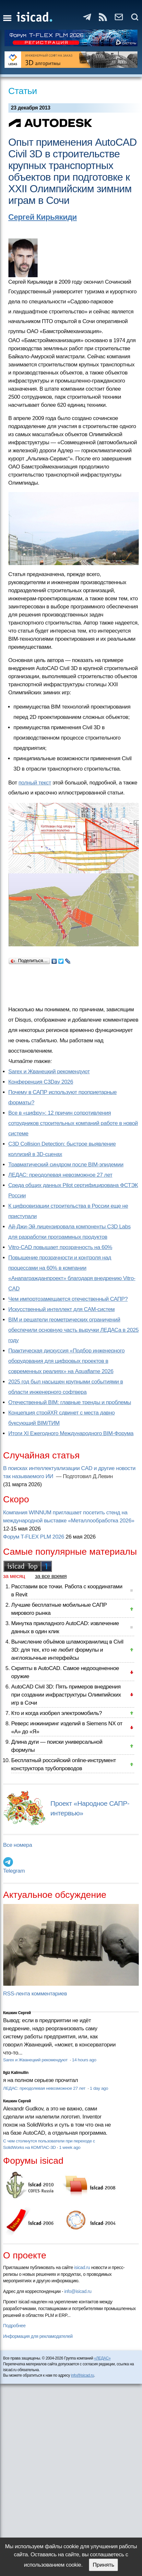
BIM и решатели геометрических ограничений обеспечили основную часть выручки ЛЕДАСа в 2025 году (73, 1330)
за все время (51, 1576)
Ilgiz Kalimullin (16, 2072)
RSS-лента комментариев (35, 1994)
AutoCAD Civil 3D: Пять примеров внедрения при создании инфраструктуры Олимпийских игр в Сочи (66, 1695)
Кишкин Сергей (17, 2013)
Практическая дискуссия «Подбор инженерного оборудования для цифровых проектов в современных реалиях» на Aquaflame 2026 (66, 1361)
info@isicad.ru (77, 2291)
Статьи (22, 91)
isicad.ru (82, 2267)
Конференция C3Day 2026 (40, 1082)
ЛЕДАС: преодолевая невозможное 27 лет (60, 1175)
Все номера (17, 1845)
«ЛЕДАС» (102, 2358)
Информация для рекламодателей (38, 2336)
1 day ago (99, 2088)
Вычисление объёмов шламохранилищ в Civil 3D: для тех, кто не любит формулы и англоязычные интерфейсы (67, 1650)
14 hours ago (84, 2059)
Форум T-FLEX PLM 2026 (33, 1537)
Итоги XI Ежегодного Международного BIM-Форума (71, 1433)
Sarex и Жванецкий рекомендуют (49, 1071)
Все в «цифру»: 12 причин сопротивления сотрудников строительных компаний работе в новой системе (73, 1123)
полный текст (34, 783)
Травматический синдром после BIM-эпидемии (66, 1165)
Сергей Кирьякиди (42, 217)
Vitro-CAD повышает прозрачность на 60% (60, 1247)
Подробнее (14, 2325)
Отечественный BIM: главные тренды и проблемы (69, 1402)
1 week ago (69, 2147)
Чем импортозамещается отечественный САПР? (68, 1299)
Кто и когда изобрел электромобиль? (56, 1713)
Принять (103, 2565)
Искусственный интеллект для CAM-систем (61, 1309)
